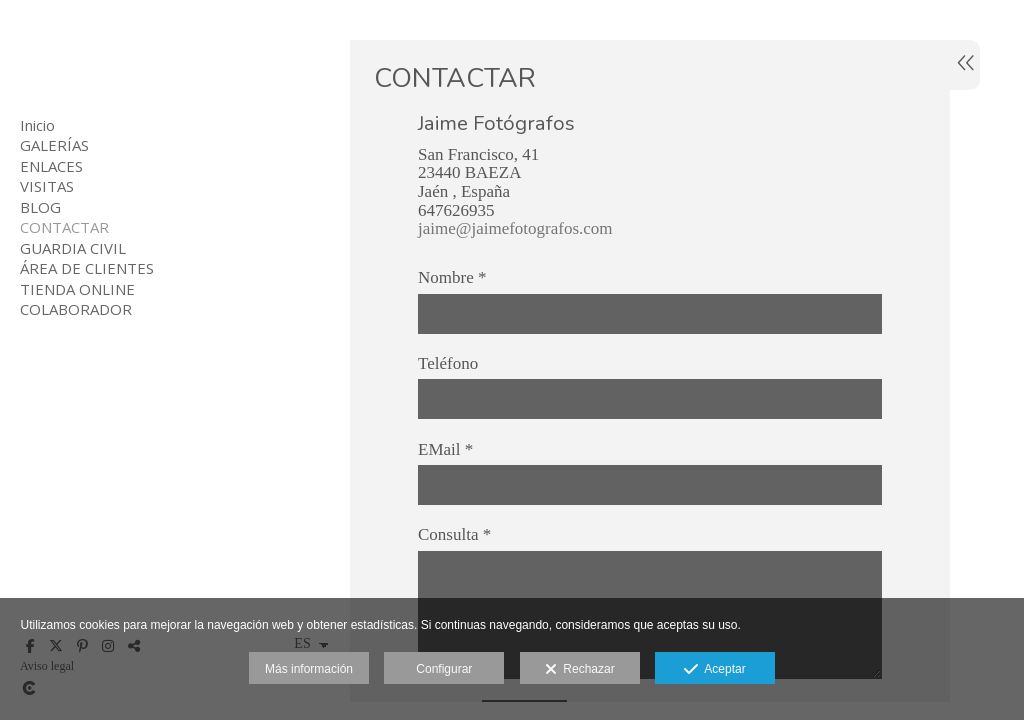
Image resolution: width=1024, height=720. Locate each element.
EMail (445, 450)
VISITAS (47, 186)
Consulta (454, 535)
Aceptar (714, 670)
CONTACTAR (64, 227)
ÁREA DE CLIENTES (87, 268)
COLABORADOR (76, 309)
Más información (309, 669)
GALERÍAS (54, 145)
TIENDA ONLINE (77, 289)
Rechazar (580, 670)
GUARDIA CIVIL (73, 248)
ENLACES (51, 166)
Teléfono (448, 364)
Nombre (452, 278)
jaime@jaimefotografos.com (515, 228)
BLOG (40, 207)
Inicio (37, 125)
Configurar (444, 669)
